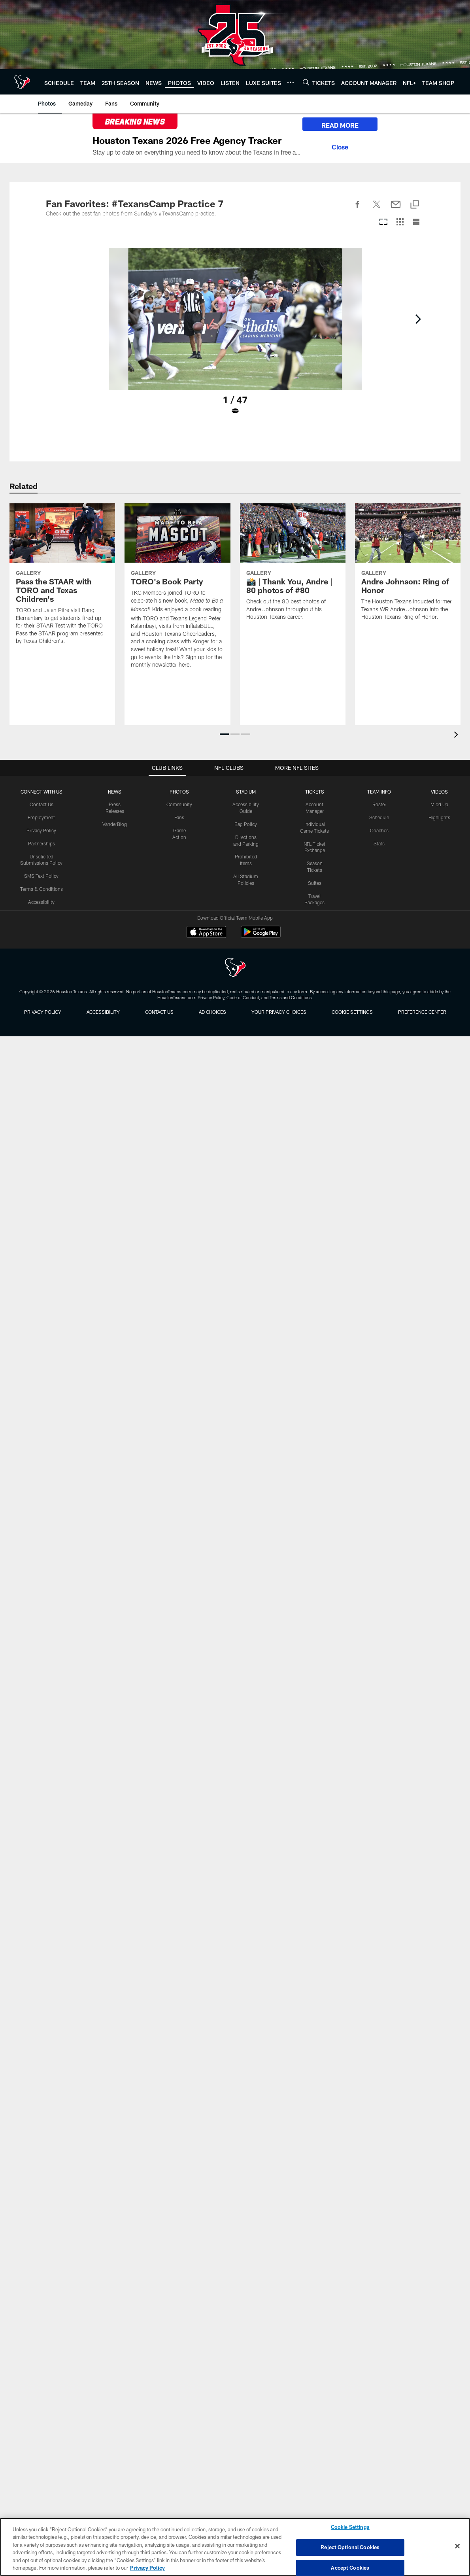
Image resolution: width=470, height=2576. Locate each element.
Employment (41, 817)
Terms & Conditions (41, 889)
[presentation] (457, 735)
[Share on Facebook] (357, 209)
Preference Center (422, 1012)
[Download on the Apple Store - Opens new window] (206, 932)
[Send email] (395, 209)
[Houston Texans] (235, 968)
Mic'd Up (439, 804)
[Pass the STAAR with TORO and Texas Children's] (62, 578)
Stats (379, 843)
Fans (179, 817)
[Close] (340, 146)
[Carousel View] (383, 222)
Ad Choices (212, 1012)
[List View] (416, 222)
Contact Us (41, 804)
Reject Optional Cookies (350, 2547)
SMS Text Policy (41, 876)
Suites (314, 883)
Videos (439, 791)
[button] (224, 734)
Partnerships (41, 843)
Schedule (379, 817)
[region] (235, 2547)
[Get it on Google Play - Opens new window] (260, 935)
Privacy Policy (41, 830)
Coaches (379, 830)
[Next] (418, 319)
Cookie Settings (352, 1012)
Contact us (159, 1012)
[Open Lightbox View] (235, 336)
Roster (379, 804)
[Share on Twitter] (376, 209)
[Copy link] (414, 205)
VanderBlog (114, 824)
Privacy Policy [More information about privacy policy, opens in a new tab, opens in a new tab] (147, 2568)
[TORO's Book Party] (177, 590)
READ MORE (340, 125)
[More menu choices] (290, 82)
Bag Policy (245, 824)
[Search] (306, 82)
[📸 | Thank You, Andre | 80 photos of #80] (292, 566)
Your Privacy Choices (278, 1012)
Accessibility (41, 902)
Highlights (439, 817)
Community (179, 804)
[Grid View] (399, 222)
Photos (179, 791)
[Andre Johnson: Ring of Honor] (408, 566)
